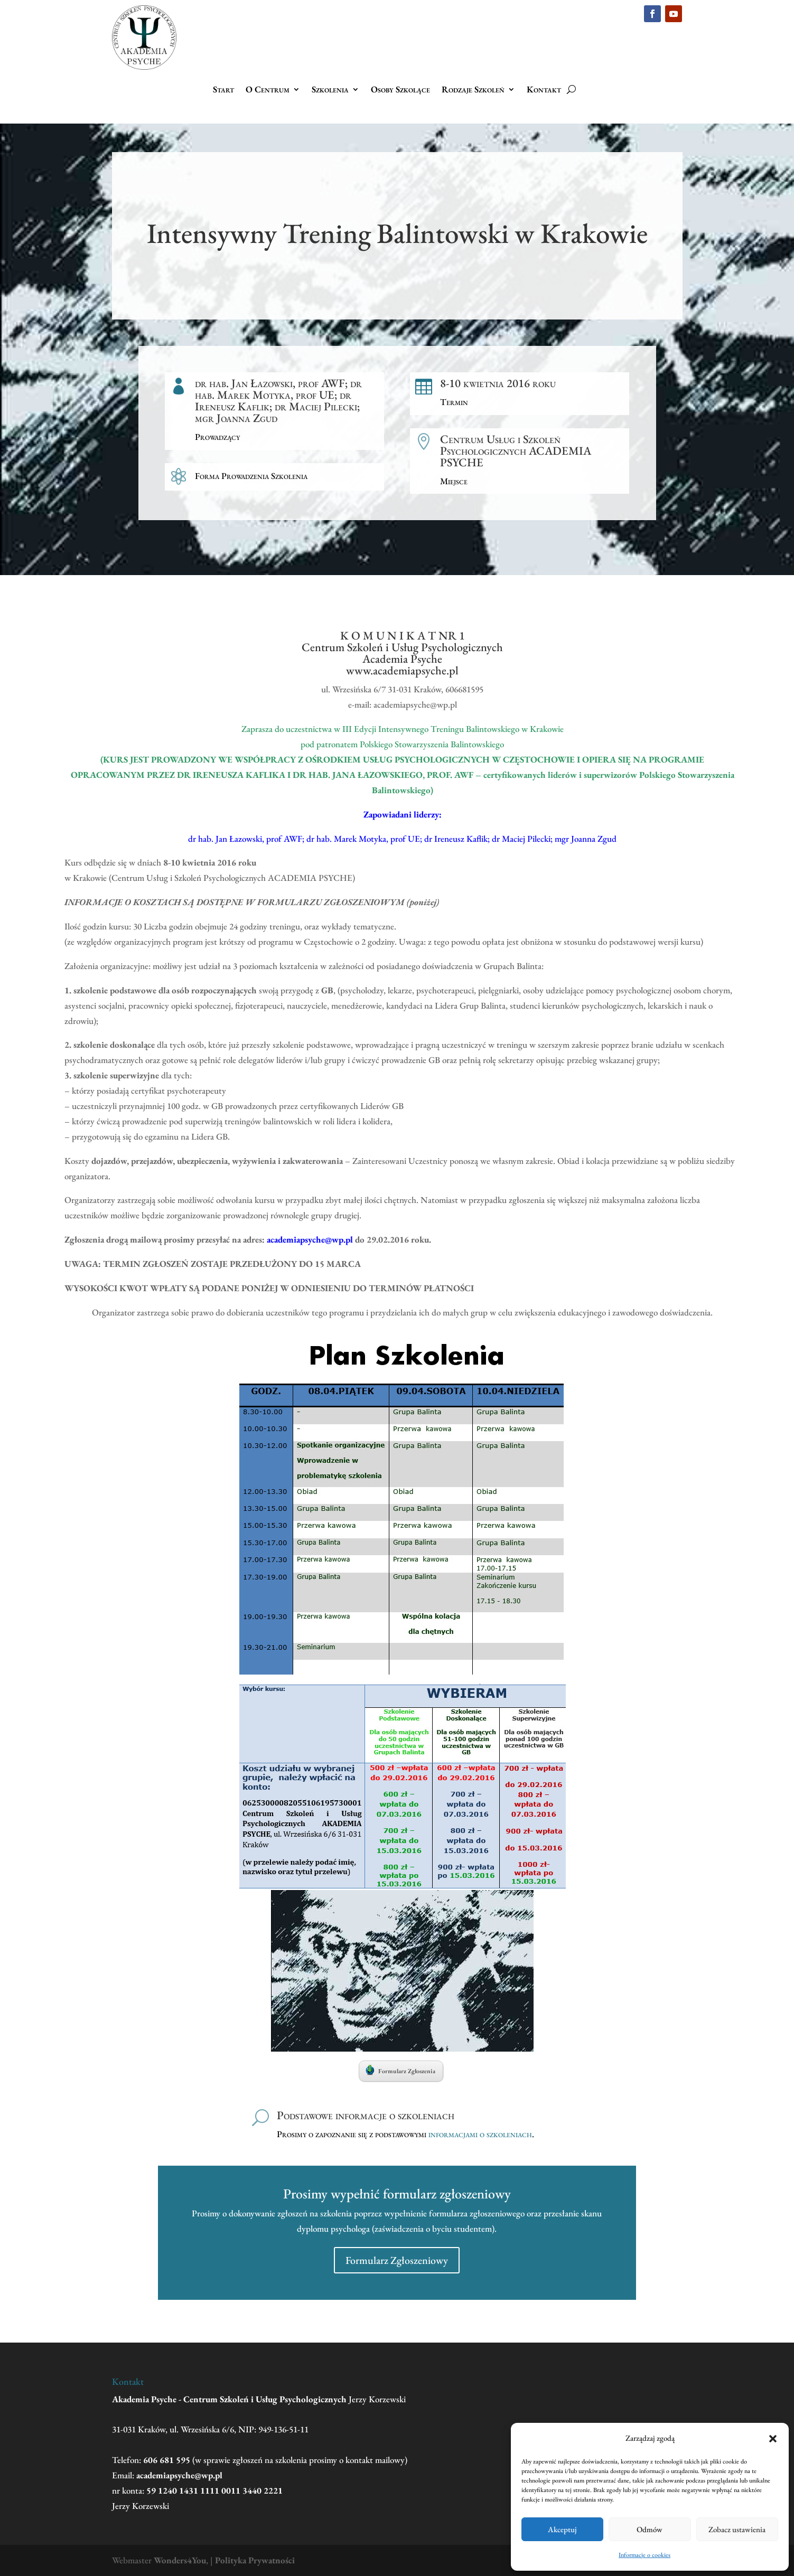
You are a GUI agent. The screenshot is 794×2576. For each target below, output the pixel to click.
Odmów (649, 2529)
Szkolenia (330, 90)
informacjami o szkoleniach (480, 2134)
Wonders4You (180, 2560)
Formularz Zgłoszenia (400, 2070)
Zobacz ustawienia (736, 2529)
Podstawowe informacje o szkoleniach (365, 2115)
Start (223, 90)
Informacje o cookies (644, 2555)
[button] (773, 2438)
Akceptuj (562, 2529)
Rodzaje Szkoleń (473, 90)
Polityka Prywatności (255, 2560)
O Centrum (267, 90)
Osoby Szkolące (400, 90)
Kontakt (544, 90)
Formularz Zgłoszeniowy (396, 2260)
